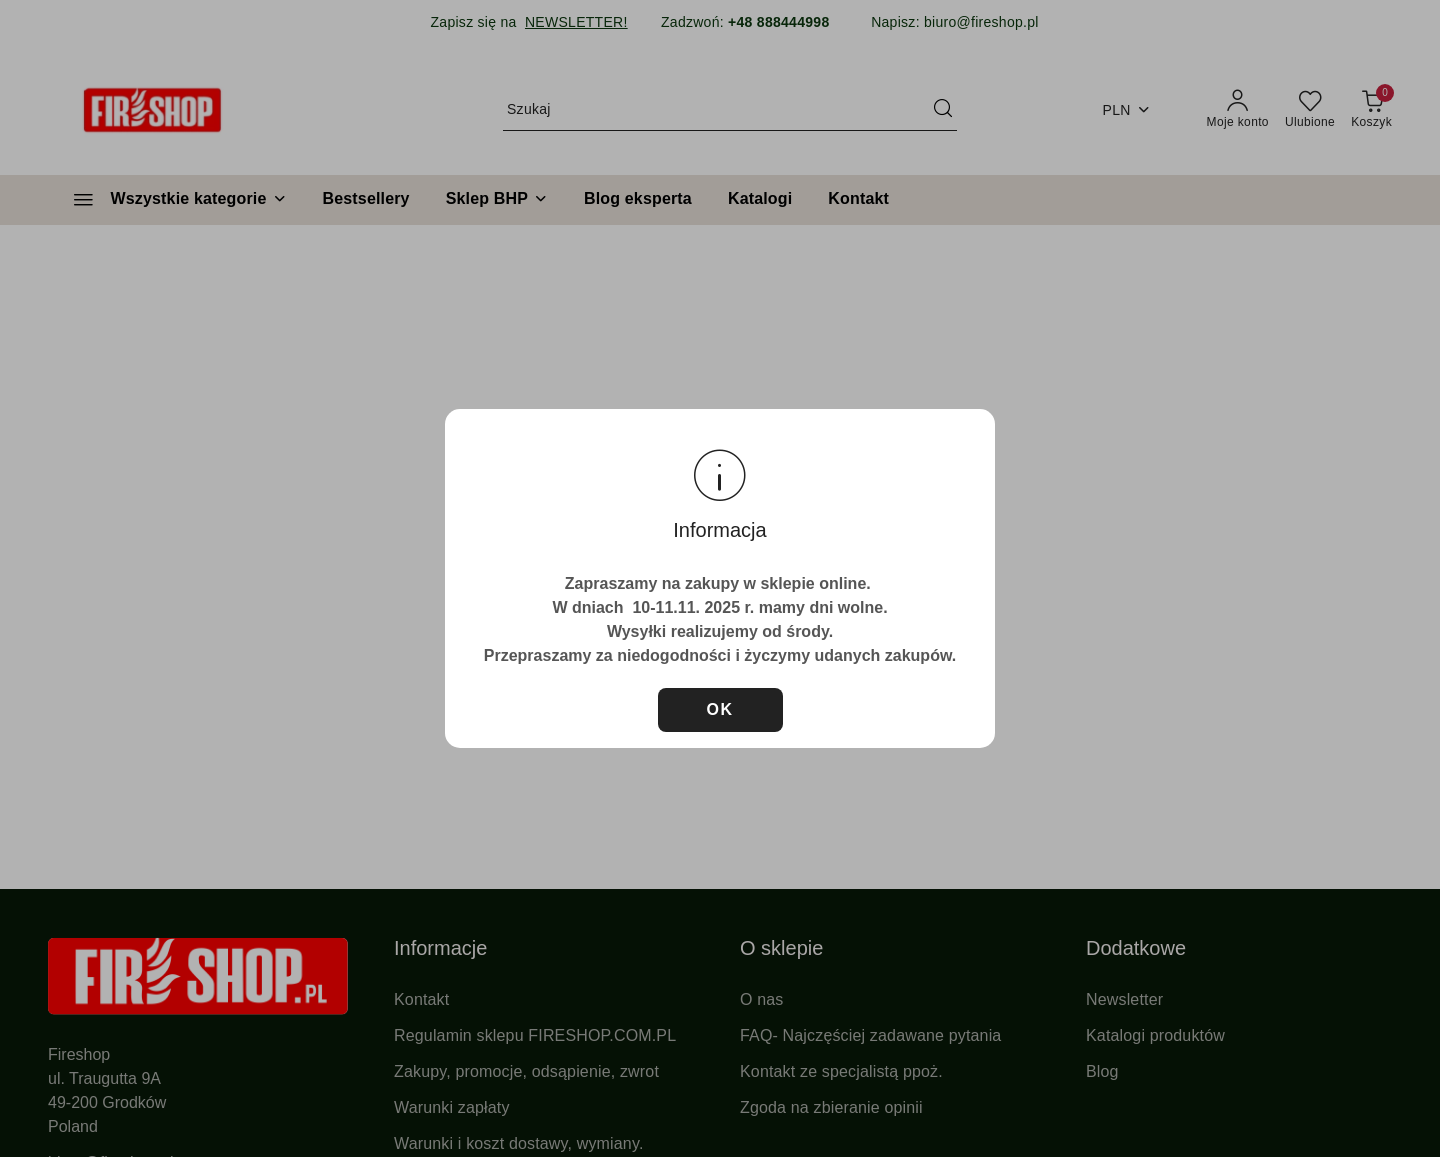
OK (720, 709)
